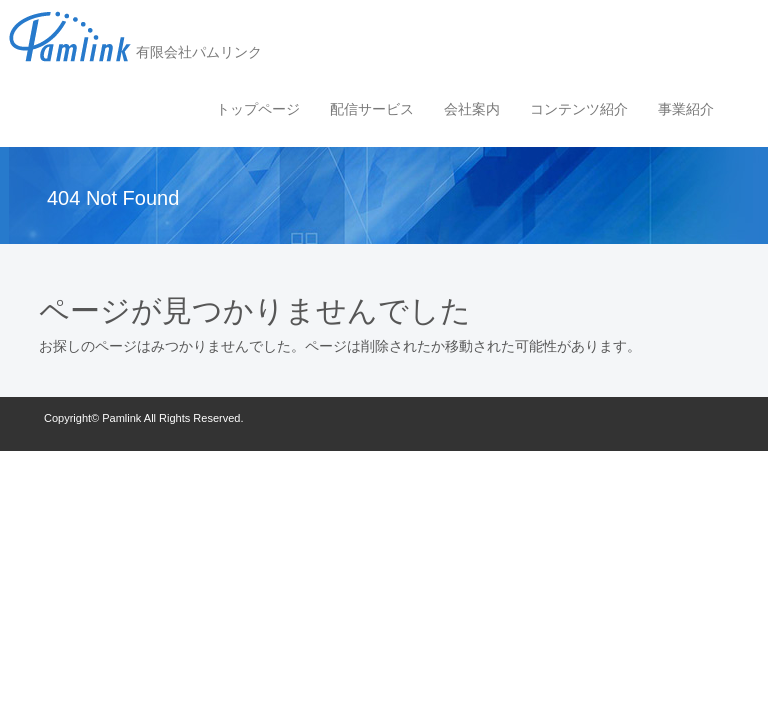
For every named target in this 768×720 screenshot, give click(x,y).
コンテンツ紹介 (579, 109)
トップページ (258, 109)
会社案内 (472, 109)
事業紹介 (686, 109)
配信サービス (372, 109)
